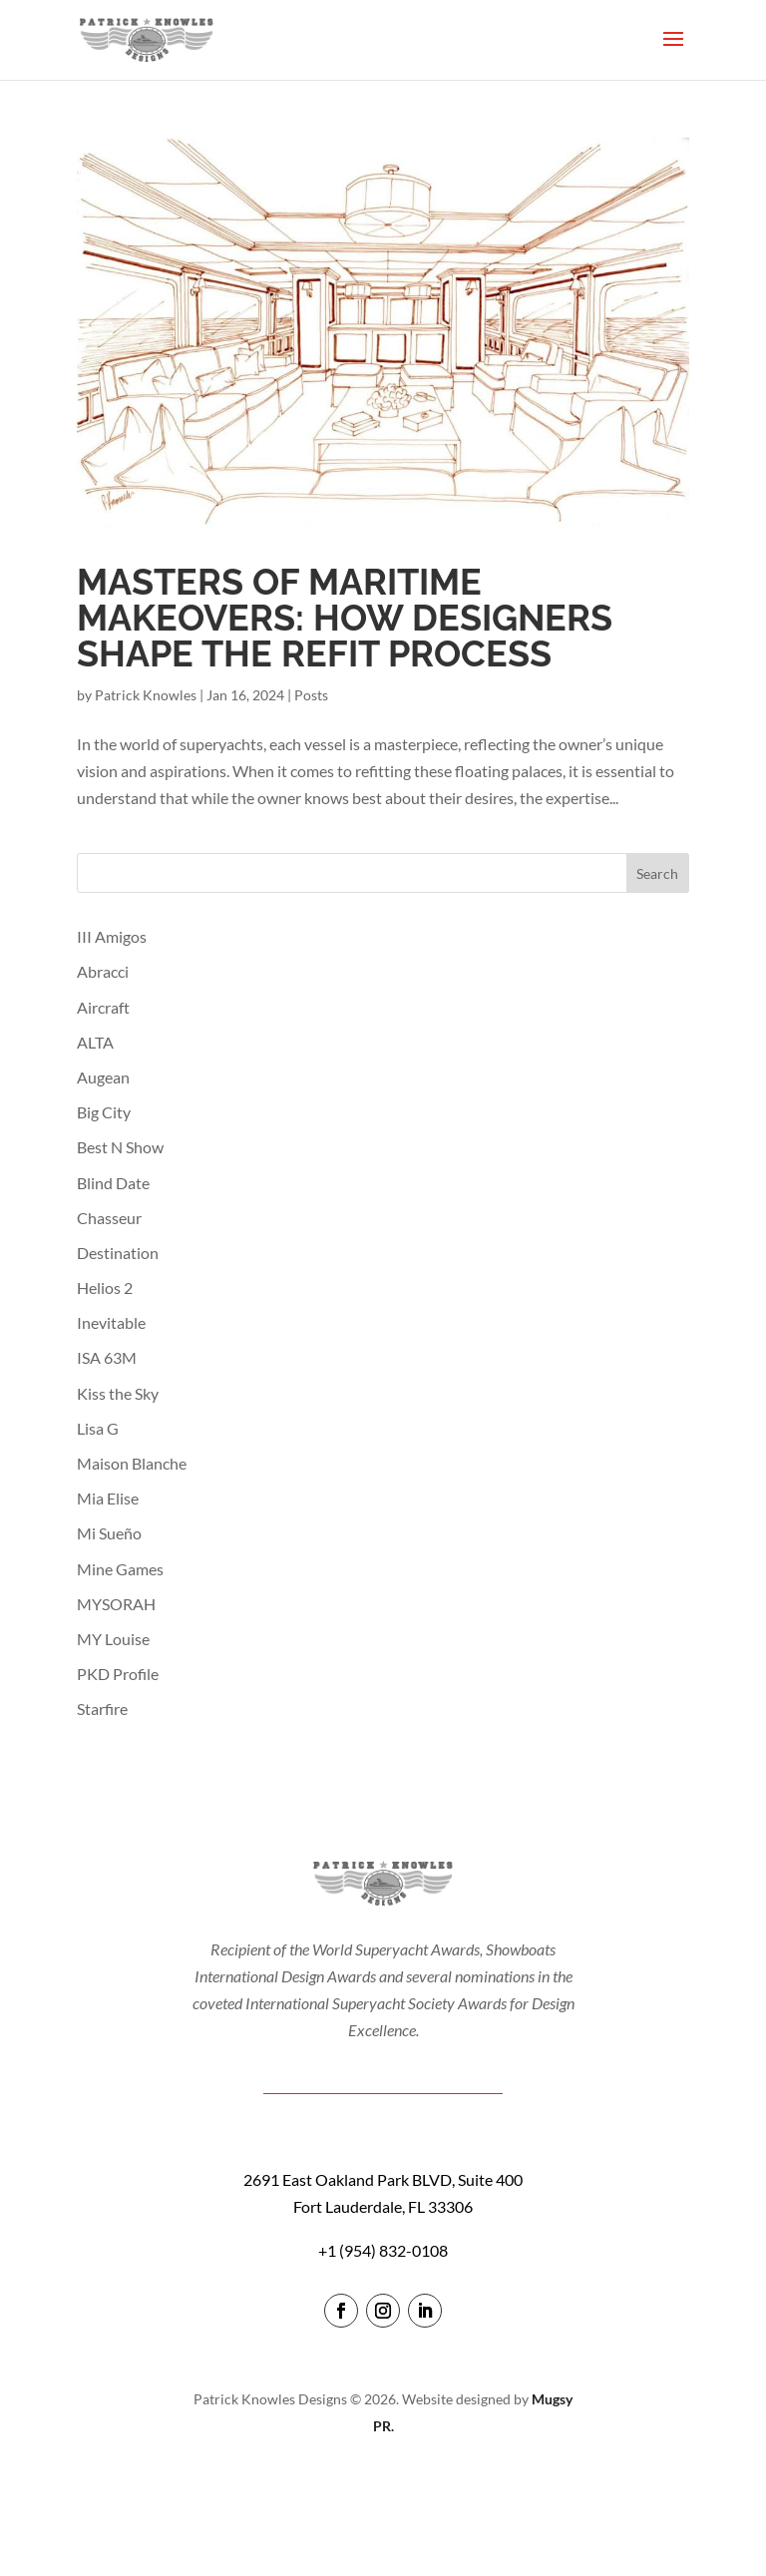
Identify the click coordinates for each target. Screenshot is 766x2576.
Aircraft (103, 1007)
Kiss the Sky (118, 1393)
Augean (103, 1077)
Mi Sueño (109, 1532)
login (383, 2482)
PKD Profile (118, 1673)
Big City (104, 1111)
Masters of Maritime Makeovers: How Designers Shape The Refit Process (344, 617)
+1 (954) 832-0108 (383, 2250)
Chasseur (109, 1217)
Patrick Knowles (145, 694)
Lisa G (98, 1428)
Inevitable (111, 1322)
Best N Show (120, 1146)
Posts (311, 694)
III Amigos (112, 936)
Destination (118, 1252)
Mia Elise (108, 1498)
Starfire (102, 1708)
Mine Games (120, 1568)
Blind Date (113, 1182)
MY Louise (113, 1638)
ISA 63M (107, 1357)
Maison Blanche (132, 1463)
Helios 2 (105, 1287)
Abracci (103, 971)
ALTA (95, 1042)
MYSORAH (116, 1603)
